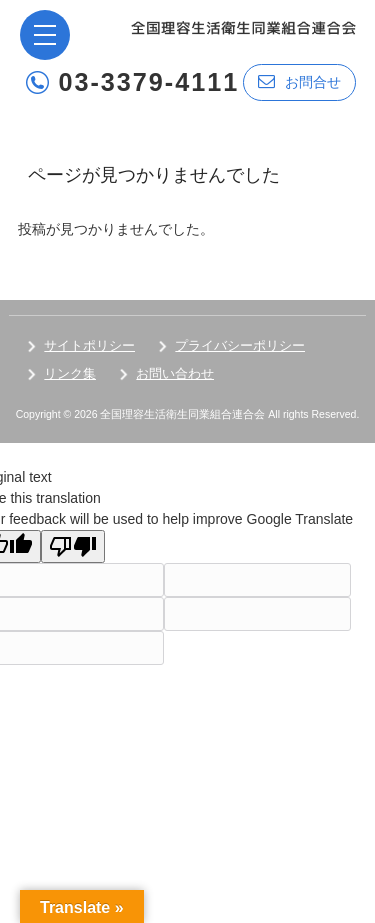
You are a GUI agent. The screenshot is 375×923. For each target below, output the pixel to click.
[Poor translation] (73, 546)
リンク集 (70, 373)
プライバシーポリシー (240, 345)
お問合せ (299, 81)
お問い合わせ (175, 373)
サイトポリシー (89, 345)
